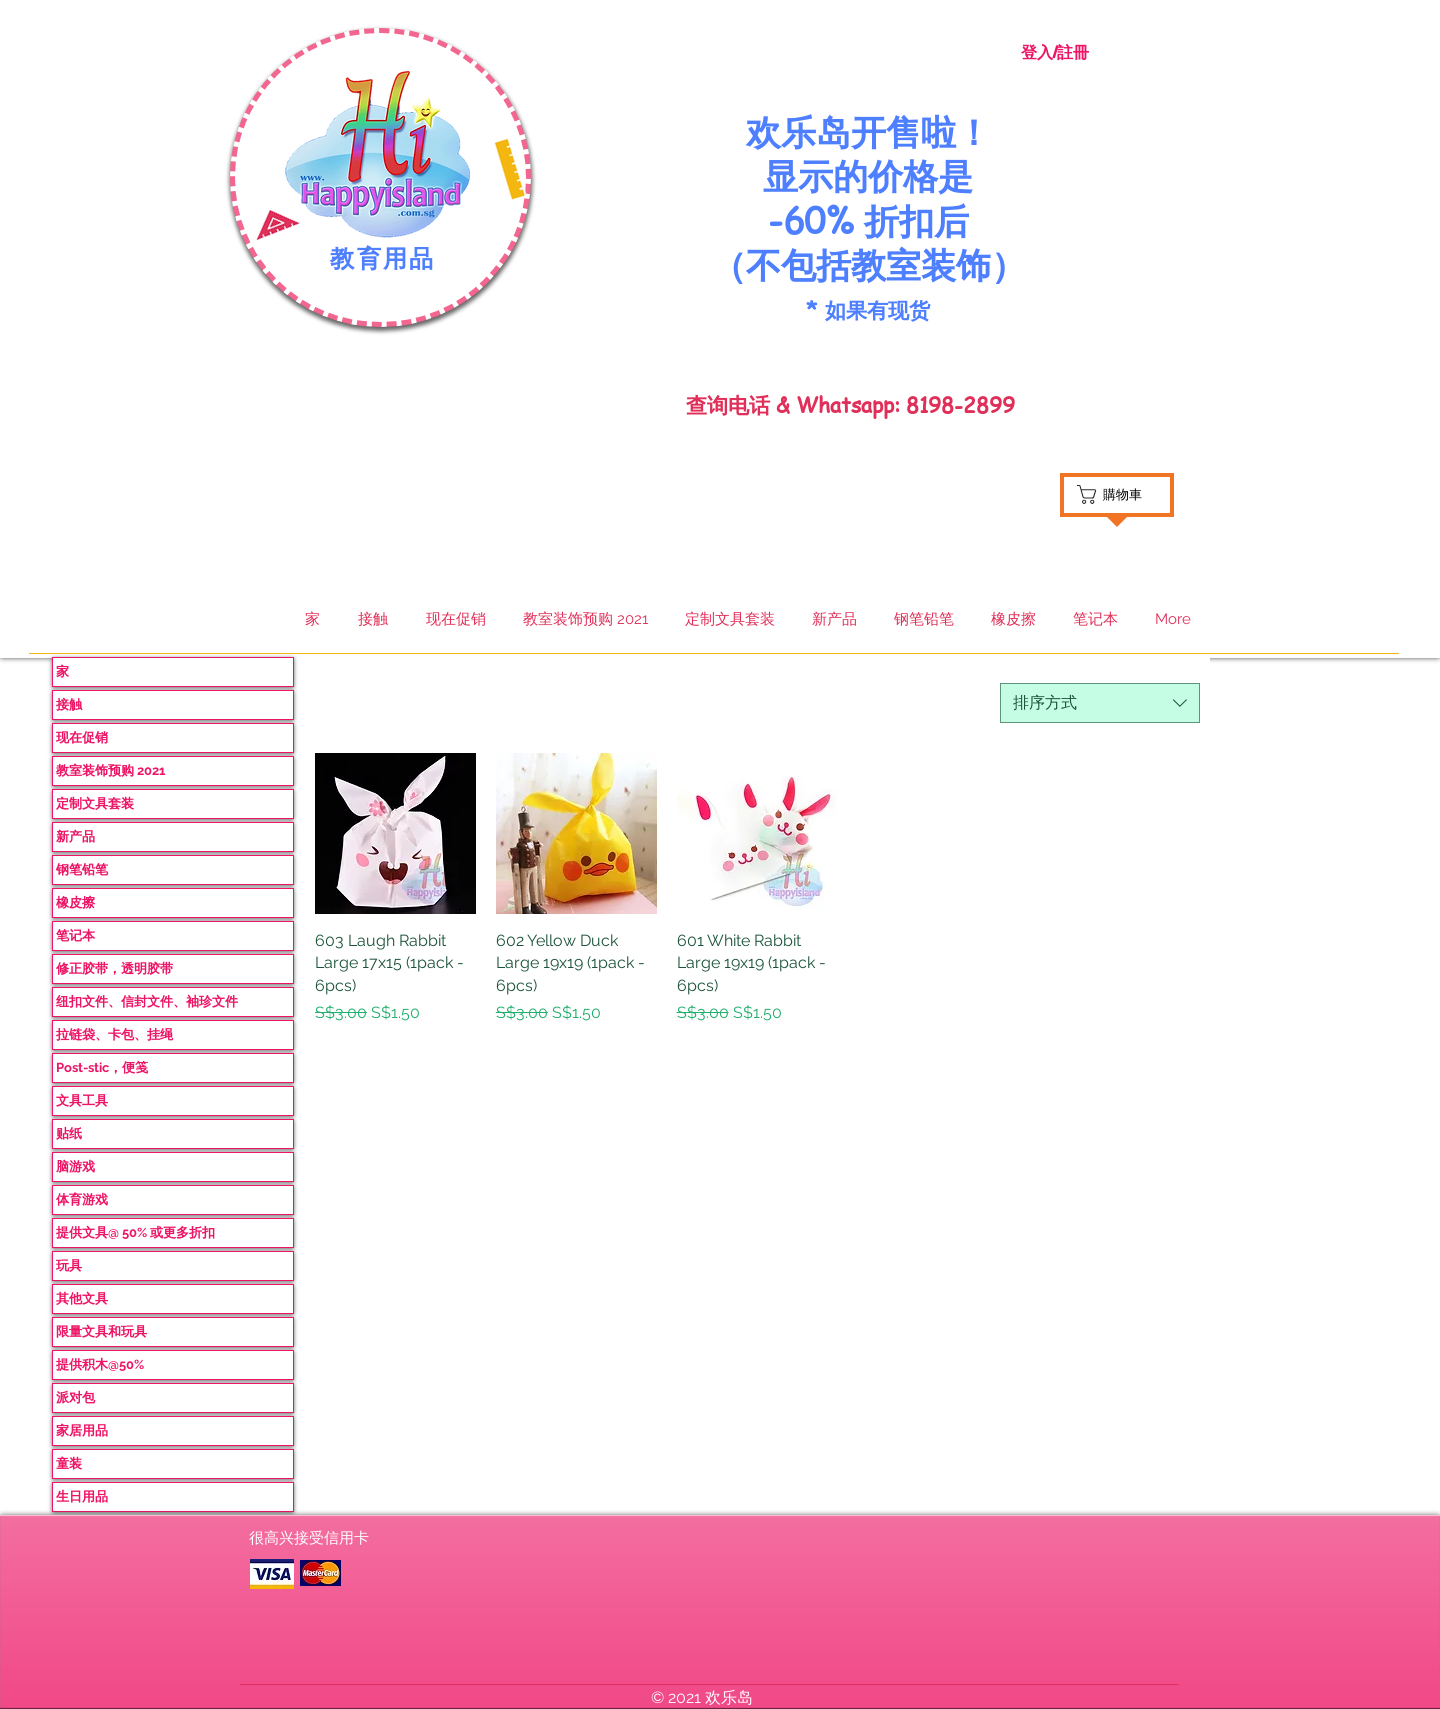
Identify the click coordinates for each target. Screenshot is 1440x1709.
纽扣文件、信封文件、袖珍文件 (147, 1001)
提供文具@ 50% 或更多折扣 (135, 1232)
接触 (69, 704)
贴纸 (69, 1133)
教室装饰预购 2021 (110, 770)
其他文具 (82, 1298)
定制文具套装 (95, 803)
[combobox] (1100, 703)
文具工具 (82, 1100)
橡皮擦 (75, 902)
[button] (378, 155)
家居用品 (82, 1430)
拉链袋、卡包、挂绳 (114, 1034)
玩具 (69, 1265)
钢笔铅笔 (82, 869)
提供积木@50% (100, 1364)
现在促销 (82, 737)
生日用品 (82, 1496)
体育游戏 (82, 1199)
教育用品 (383, 259)
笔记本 (75, 935)
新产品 (75, 836)
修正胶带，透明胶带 (114, 968)
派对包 (75, 1397)
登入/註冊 (1055, 52)
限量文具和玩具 (101, 1331)
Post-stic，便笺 (102, 1067)
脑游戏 (75, 1166)
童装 (69, 1463)
